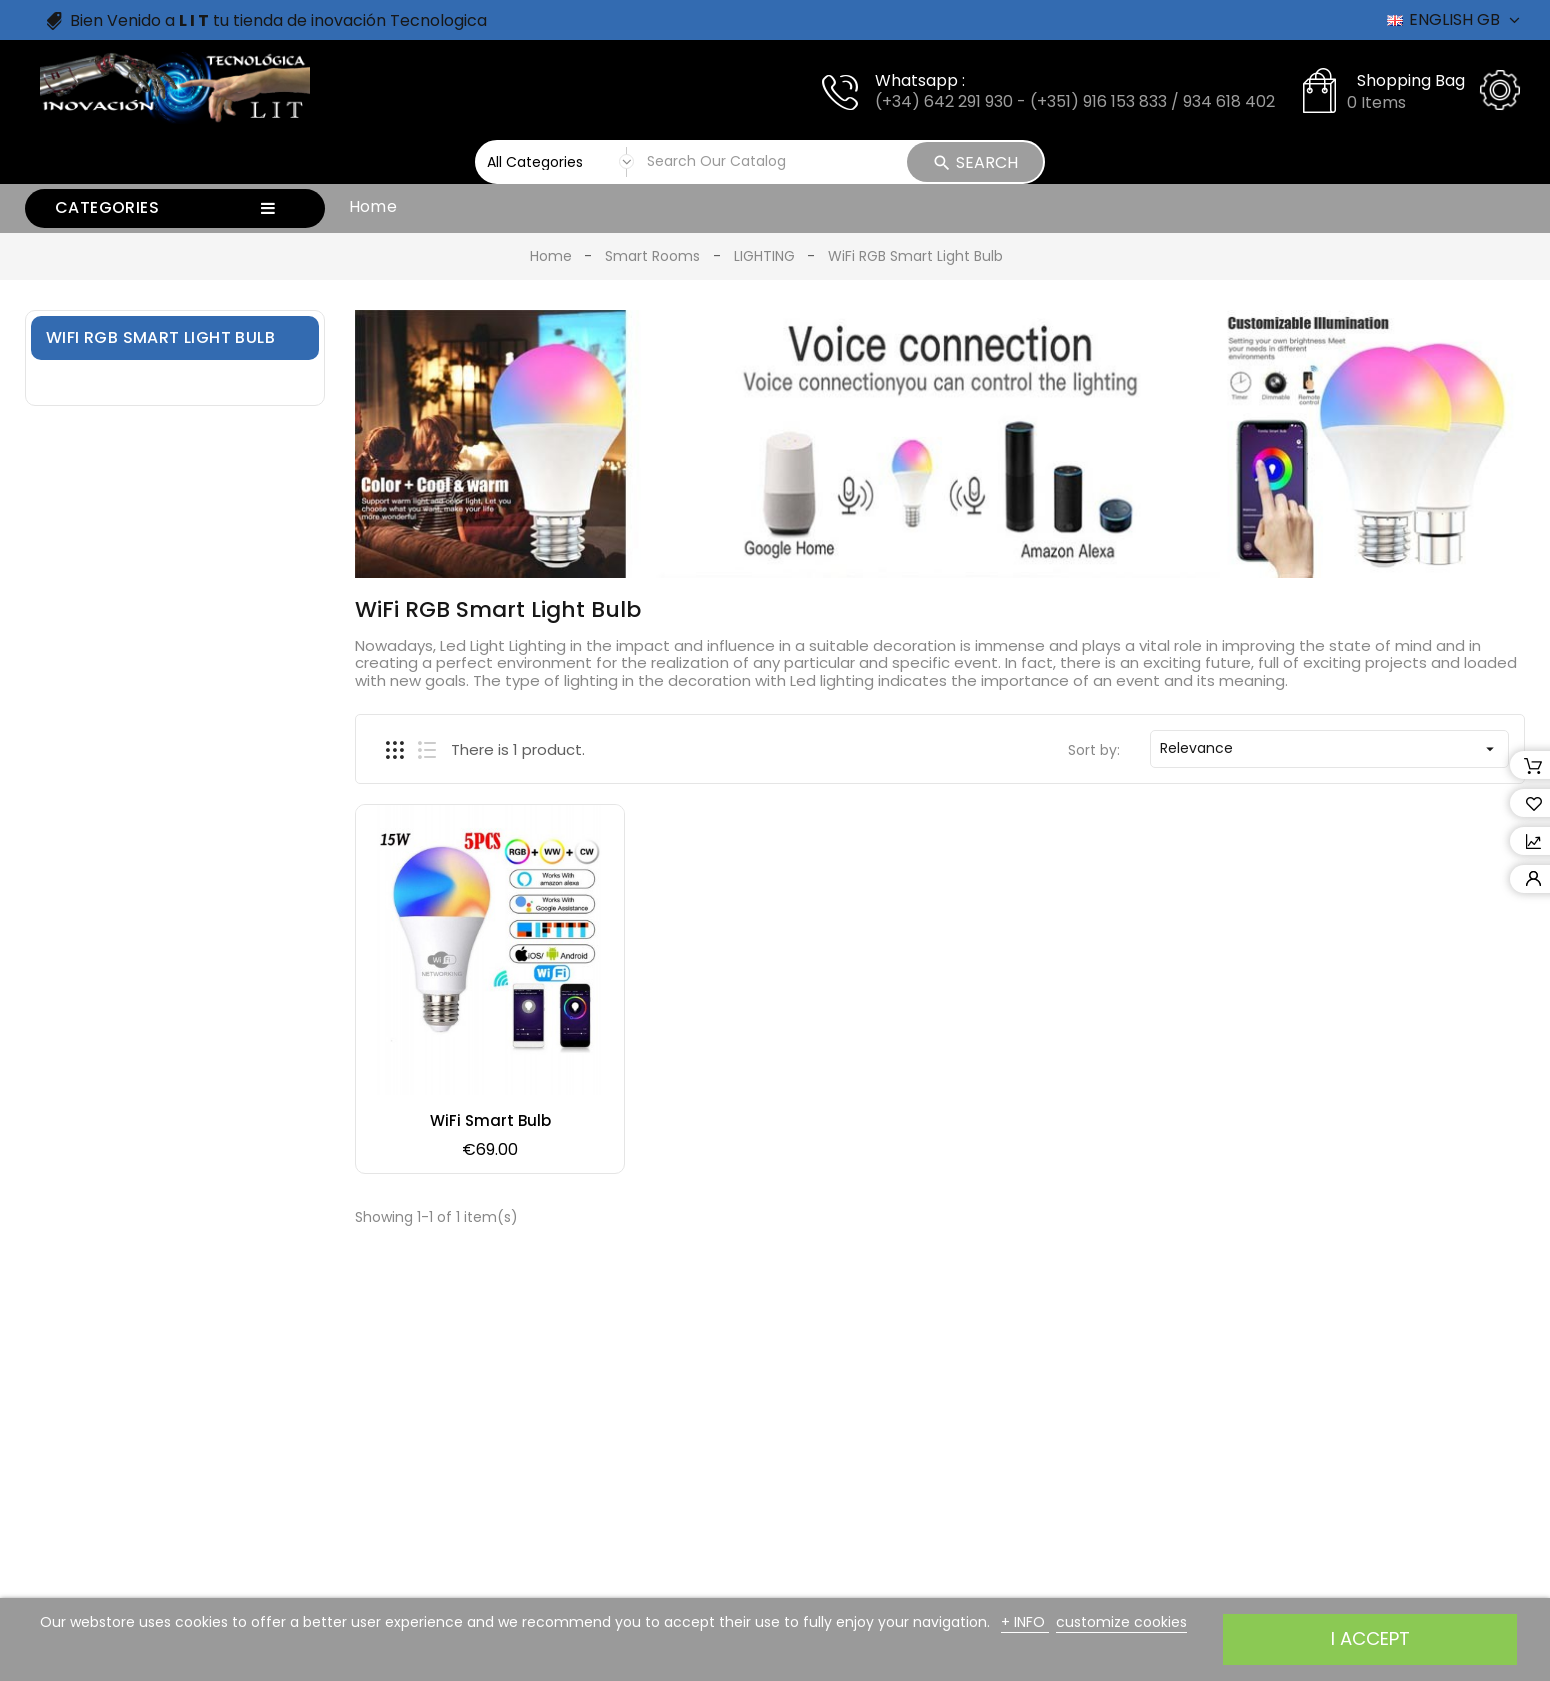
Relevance (1329, 748)
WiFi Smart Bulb (490, 1120)
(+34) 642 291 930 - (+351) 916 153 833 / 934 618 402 (1075, 101)
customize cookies (1121, 1622)
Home (373, 206)
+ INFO (1025, 1622)
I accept (1370, 1638)
